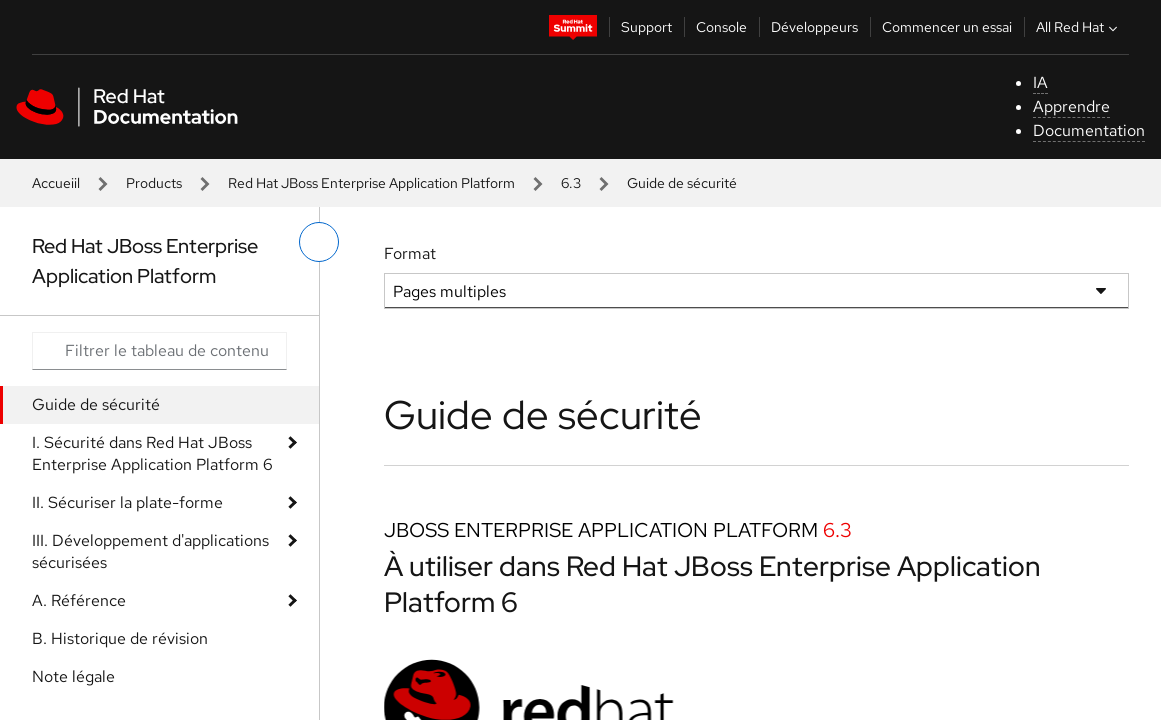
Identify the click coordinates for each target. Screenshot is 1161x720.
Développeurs (814, 27)
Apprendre (1071, 106)
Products (154, 183)
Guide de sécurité (96, 404)
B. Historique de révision (120, 638)
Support (646, 27)
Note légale (73, 676)
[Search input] (159, 351)
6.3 (571, 183)
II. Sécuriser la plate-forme (127, 502)
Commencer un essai (947, 27)
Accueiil (56, 183)
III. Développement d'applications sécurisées (150, 551)
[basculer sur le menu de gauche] (319, 242)
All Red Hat (1079, 27)
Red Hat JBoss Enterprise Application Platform (371, 183)
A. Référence (79, 600)
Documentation (1089, 130)
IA (1040, 82)
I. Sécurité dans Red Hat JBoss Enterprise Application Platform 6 (152, 453)
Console (721, 27)
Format (410, 253)
